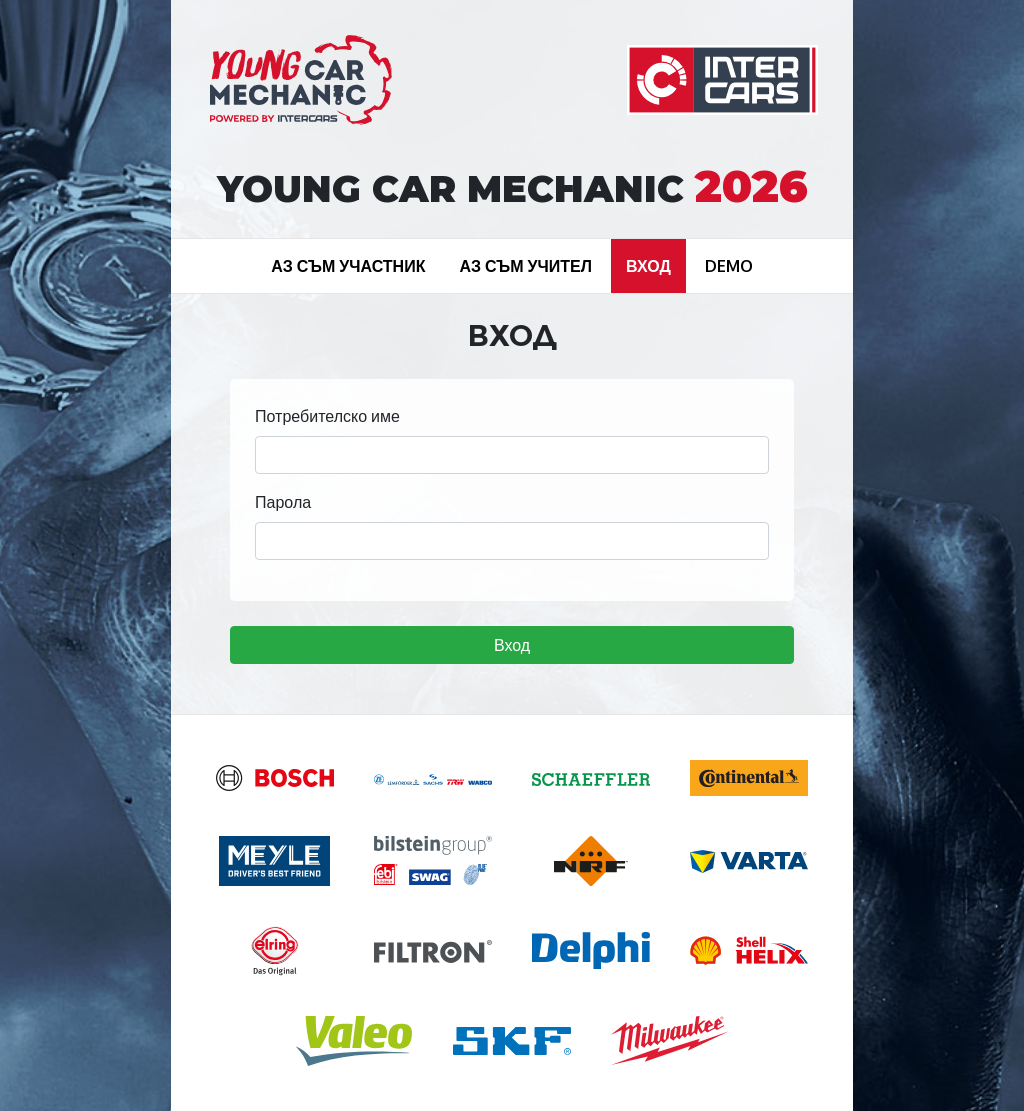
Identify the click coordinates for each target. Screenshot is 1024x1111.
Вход (512, 645)
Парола (283, 502)
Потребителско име (327, 416)
